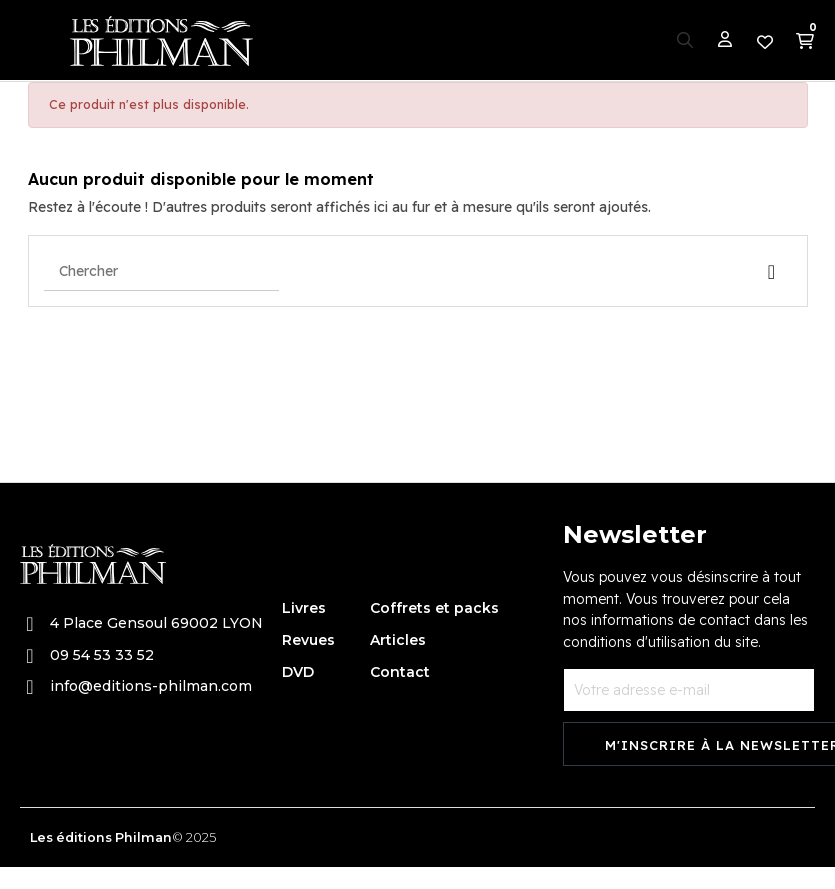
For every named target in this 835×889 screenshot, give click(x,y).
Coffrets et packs (434, 608)
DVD (298, 672)
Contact (400, 672)
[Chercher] (161, 271)
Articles (398, 640)
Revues (308, 640)
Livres (304, 608)
